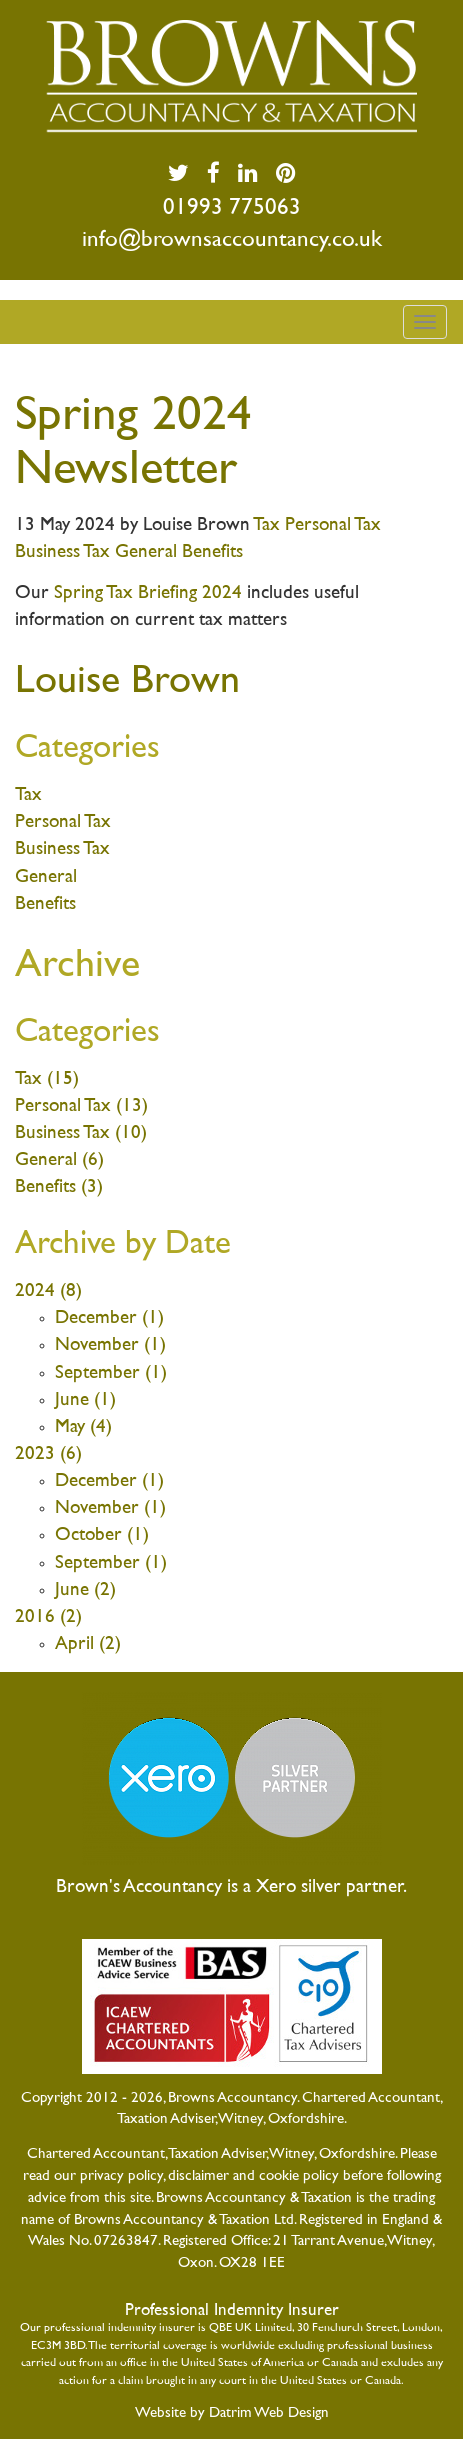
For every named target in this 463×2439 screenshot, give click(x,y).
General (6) (59, 1160)
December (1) (109, 1318)
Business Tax (65, 552)
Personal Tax (333, 525)
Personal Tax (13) (81, 1106)
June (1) (85, 1400)
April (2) (88, 1644)
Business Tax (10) (81, 1133)
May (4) (83, 1427)
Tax (269, 525)
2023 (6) (48, 1454)
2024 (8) (48, 1291)
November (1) (110, 1345)
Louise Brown (127, 682)
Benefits (212, 552)
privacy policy (121, 2176)
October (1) (102, 1535)
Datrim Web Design (269, 2413)
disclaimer (198, 2176)
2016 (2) (48, 1617)
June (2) (85, 1590)
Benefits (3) (59, 1187)
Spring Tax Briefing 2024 (148, 593)
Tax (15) (47, 1079)
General (148, 552)
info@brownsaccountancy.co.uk (232, 240)
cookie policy (299, 2176)
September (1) (111, 1373)
